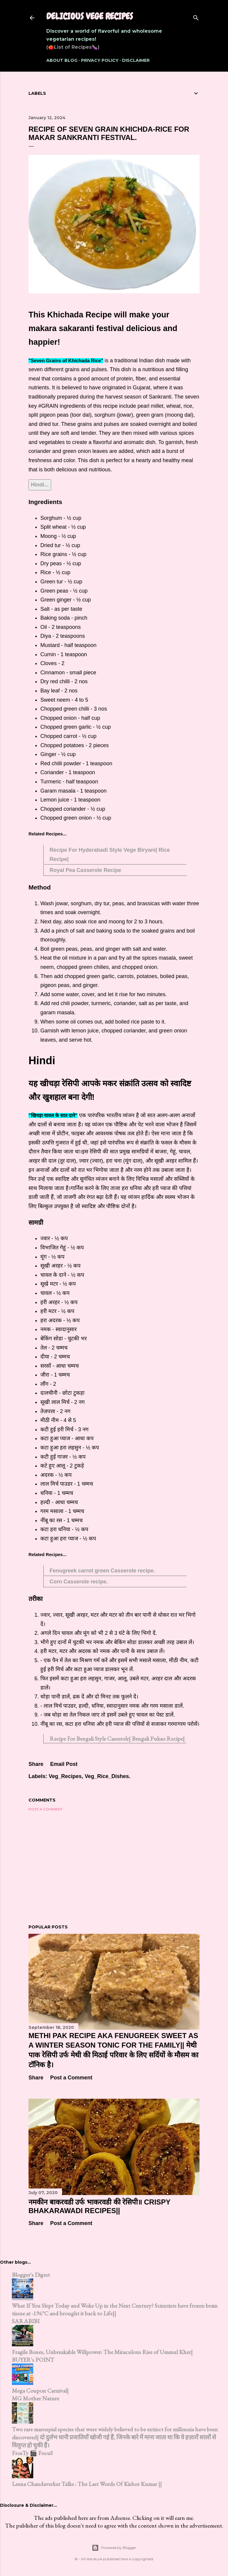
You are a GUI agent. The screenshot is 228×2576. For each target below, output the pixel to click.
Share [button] (35, 1764)
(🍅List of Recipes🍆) (72, 47)
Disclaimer (136, 60)
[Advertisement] (114, 1867)
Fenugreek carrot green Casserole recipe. (102, 1571)
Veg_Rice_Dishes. (107, 1776)
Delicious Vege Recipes (89, 16)
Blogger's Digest (31, 2275)
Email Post (63, 1764)
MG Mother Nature (35, 2398)
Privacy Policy (99, 60)
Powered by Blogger (114, 2547)
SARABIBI (25, 2321)
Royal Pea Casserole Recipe (85, 870)
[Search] (196, 16)
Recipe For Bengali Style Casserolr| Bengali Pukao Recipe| (117, 1738)
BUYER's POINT (33, 2360)
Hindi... (40, 485)
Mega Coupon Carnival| (40, 2390)
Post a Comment (45, 1809)
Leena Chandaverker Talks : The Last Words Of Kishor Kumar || (87, 2484)
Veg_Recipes (65, 1776)
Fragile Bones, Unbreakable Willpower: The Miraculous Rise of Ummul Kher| (102, 2352)
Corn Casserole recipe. (79, 1582)
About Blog (61, 60)
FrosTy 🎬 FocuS (32, 2453)
